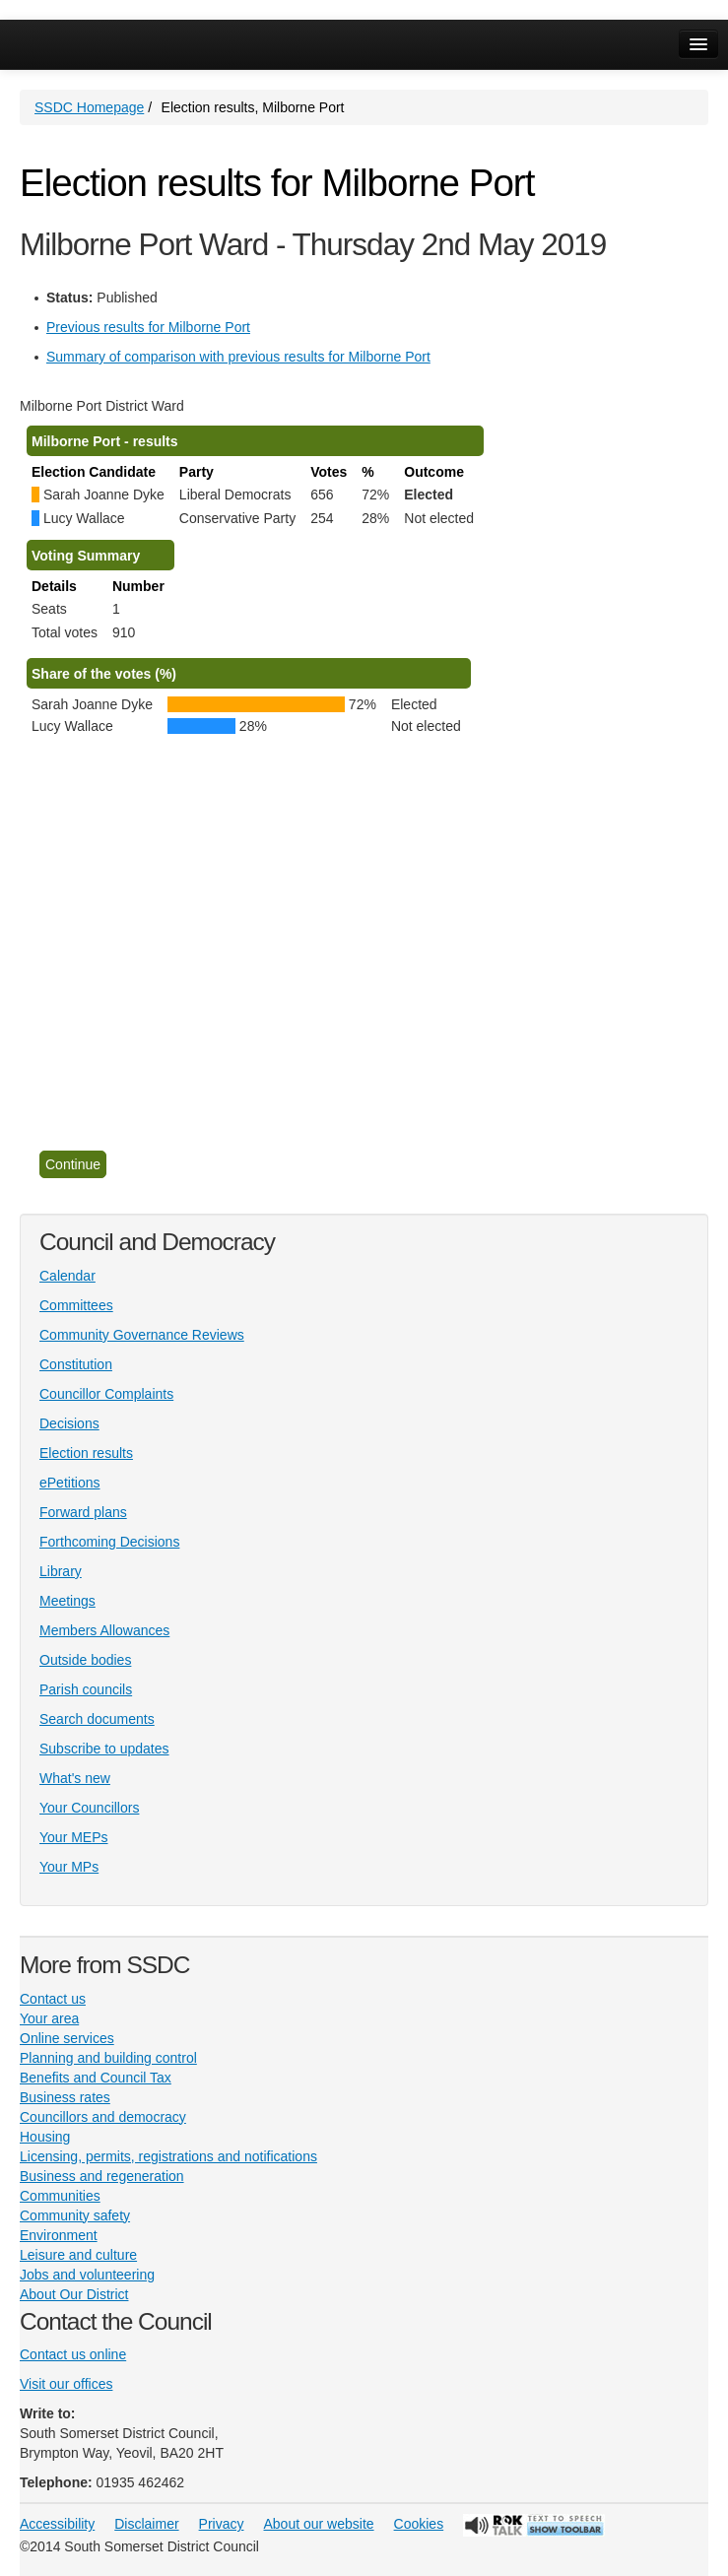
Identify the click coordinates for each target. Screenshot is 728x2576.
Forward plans (83, 1512)
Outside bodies (85, 1660)
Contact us (53, 1999)
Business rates (65, 2097)
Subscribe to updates (104, 1748)
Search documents (97, 1719)
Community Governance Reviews (141, 1335)
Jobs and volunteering (87, 2274)
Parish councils (85, 1689)
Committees (76, 1305)
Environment (59, 2235)
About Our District (74, 2294)
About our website (319, 2524)
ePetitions (69, 1482)
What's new (74, 1778)
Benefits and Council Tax (95, 2077)
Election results (86, 1453)
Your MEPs (73, 1837)
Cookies (419, 2524)
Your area (49, 2018)
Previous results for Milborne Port (148, 327)
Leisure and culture (78, 2255)
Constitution (75, 1364)
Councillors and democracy (103, 2117)
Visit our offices (66, 2384)
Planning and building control (108, 2058)
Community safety (75, 2215)
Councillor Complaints (106, 1394)
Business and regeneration (102, 2176)
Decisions (69, 1423)
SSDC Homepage (89, 107)
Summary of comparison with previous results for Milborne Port (238, 356)
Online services (67, 2038)
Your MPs (69, 1867)
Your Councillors (89, 1808)
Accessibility (57, 2524)
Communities (60, 2196)
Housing (45, 2137)
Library (60, 1571)
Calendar (67, 1276)
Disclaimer (146, 2524)
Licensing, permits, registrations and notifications (168, 2156)
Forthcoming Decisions (109, 1542)
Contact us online (73, 2354)
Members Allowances (104, 1630)
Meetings (67, 1601)
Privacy (221, 2524)
